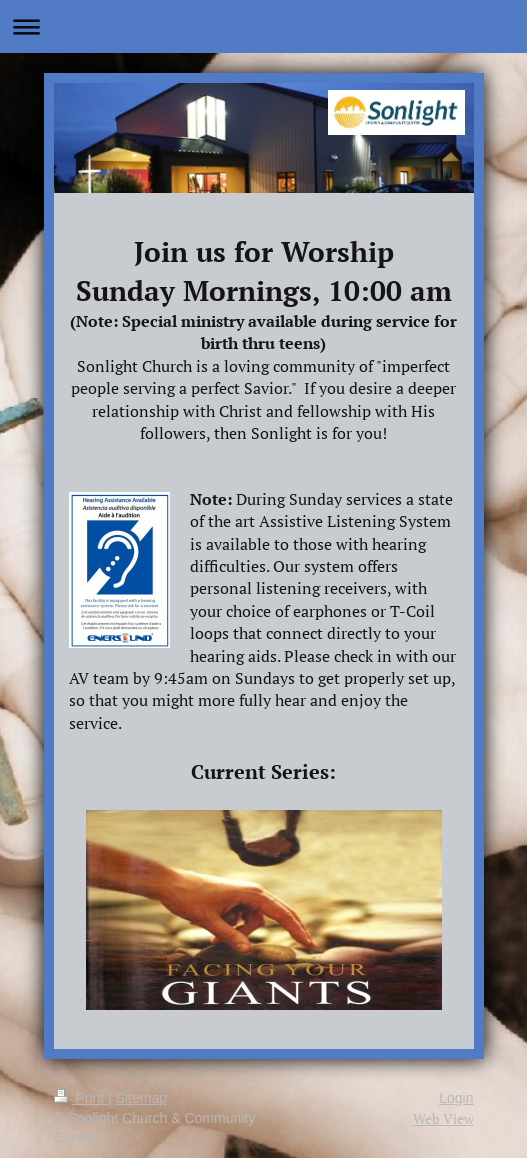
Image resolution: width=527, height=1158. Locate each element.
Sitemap (141, 1098)
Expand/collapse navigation (263, 26)
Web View (443, 1118)
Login (456, 1098)
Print (81, 1098)
